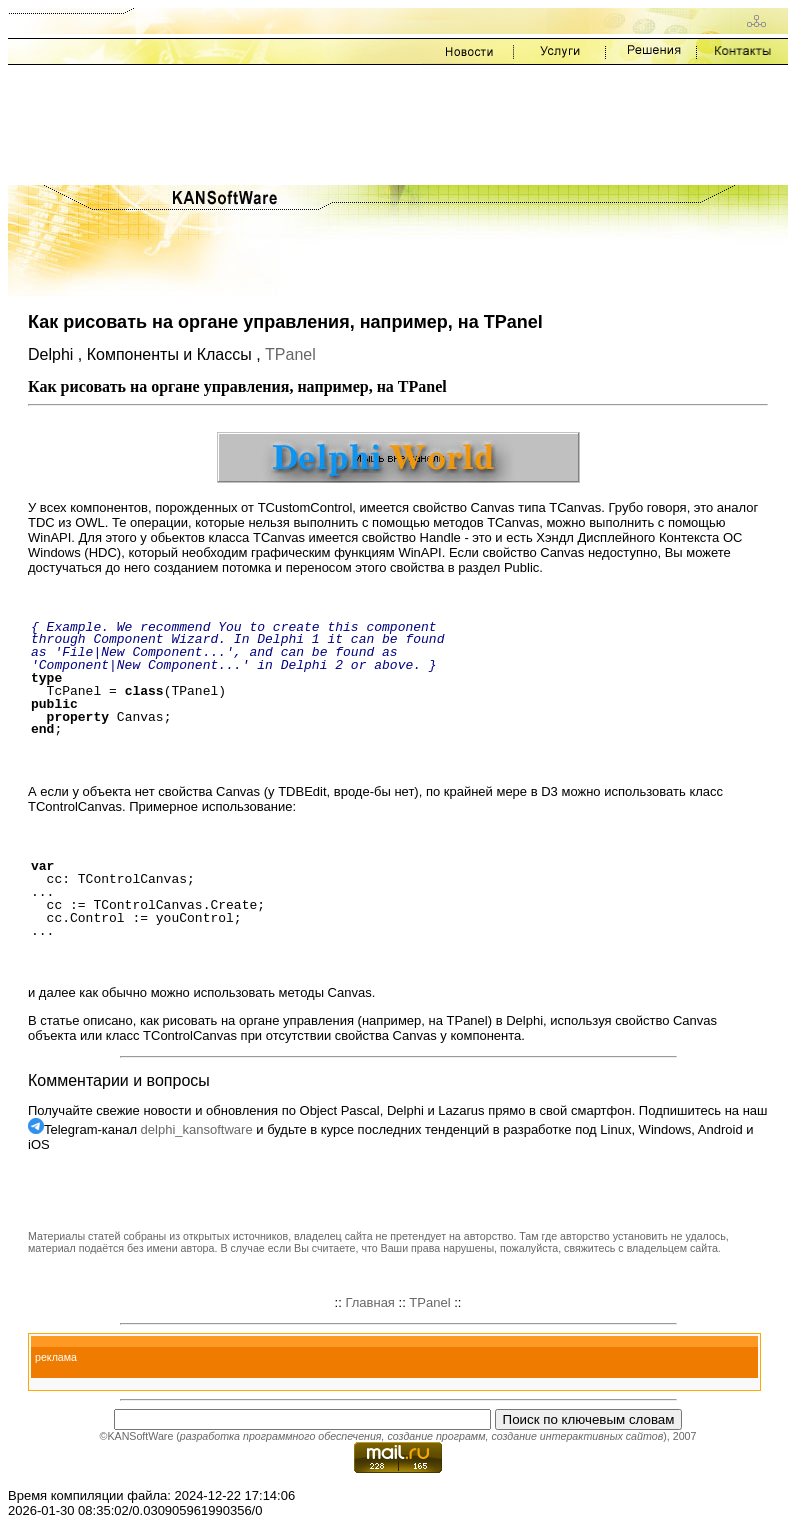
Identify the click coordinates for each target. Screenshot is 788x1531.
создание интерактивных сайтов (577, 1436)
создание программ (436, 1436)
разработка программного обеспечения (281, 1436)
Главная (369, 1302)
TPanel (290, 354)
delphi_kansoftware (197, 1129)
